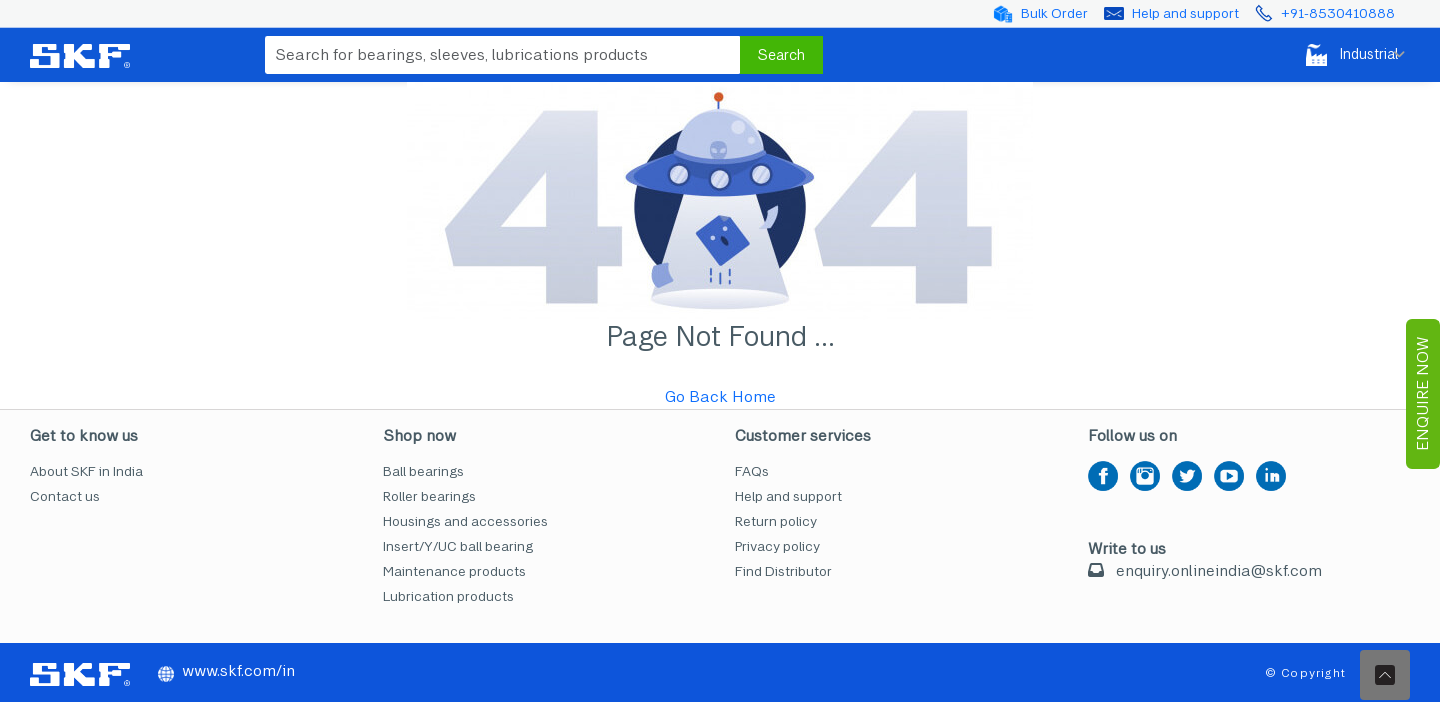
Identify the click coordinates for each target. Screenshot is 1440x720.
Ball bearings (423, 471)
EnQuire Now (1422, 394)
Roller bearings (429, 496)
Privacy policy (777, 546)
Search (781, 55)
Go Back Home (720, 396)
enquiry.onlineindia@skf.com (1219, 570)
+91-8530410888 (1338, 13)
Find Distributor (783, 571)
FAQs (752, 471)
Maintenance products (454, 571)
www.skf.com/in (226, 670)
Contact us (65, 496)
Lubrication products (448, 596)
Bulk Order (1054, 13)
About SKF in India (86, 471)
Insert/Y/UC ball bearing (458, 546)
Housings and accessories (465, 521)
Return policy (776, 521)
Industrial (1348, 55)
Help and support (1185, 13)
